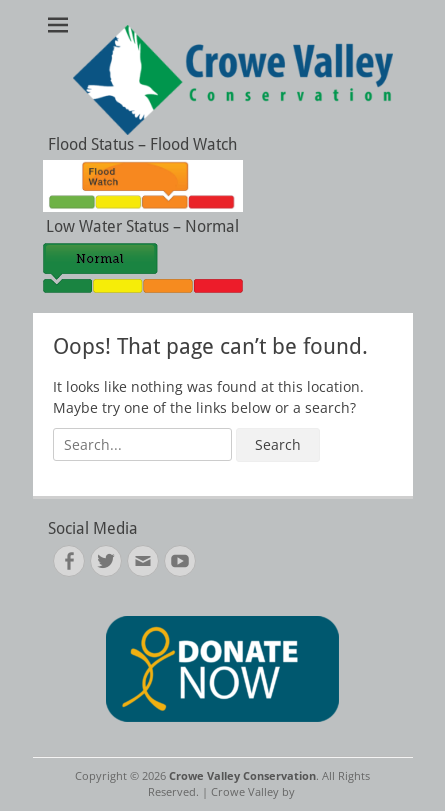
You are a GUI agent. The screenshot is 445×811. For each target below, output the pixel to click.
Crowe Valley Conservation (242, 775)
